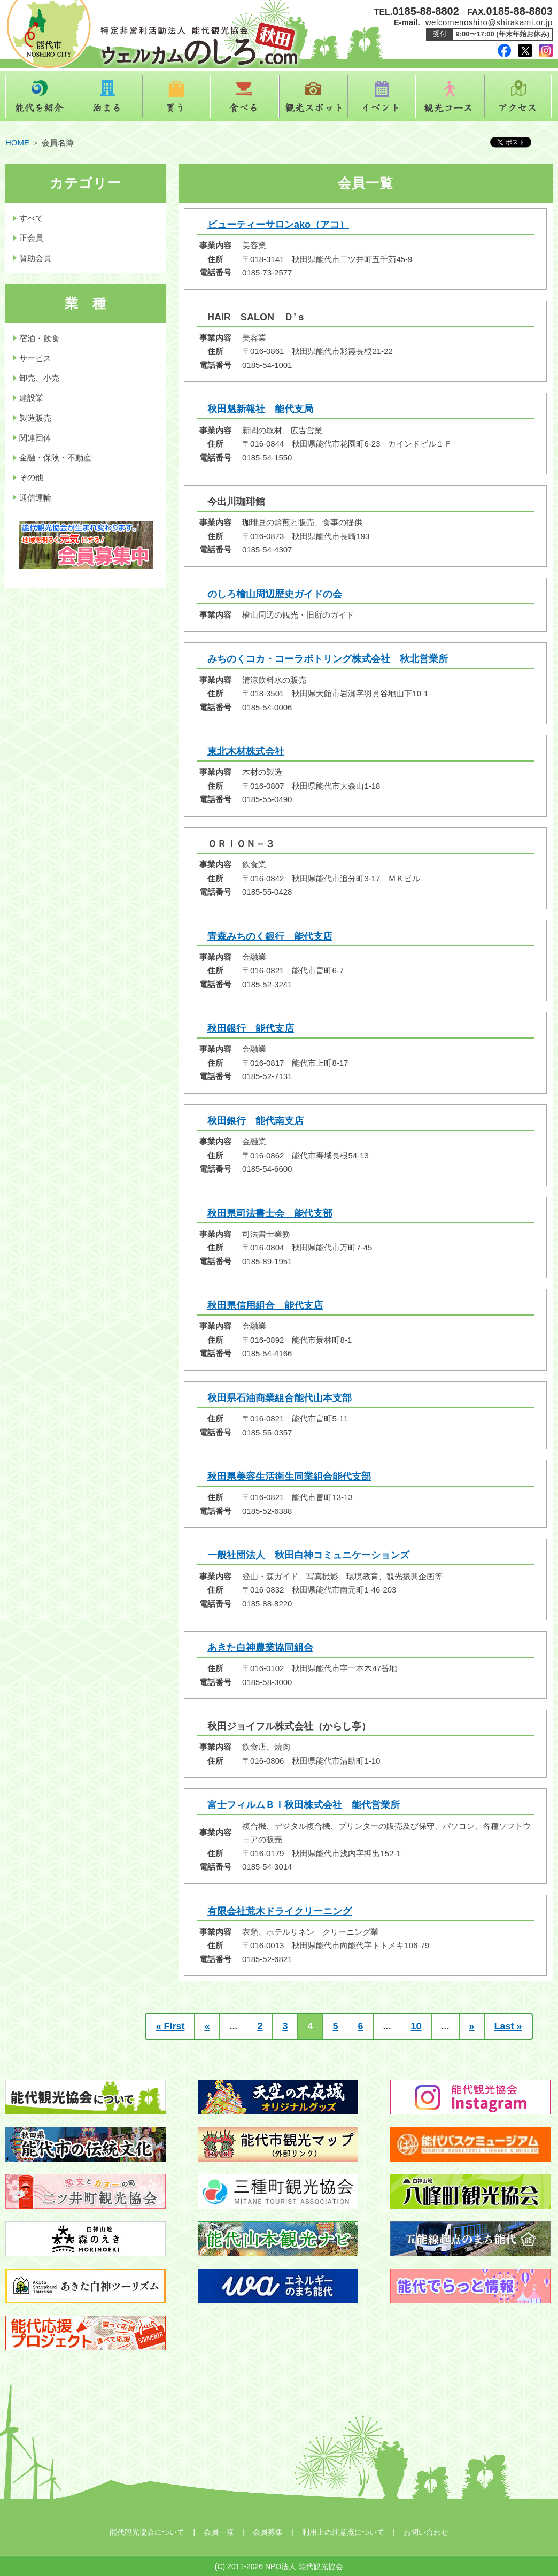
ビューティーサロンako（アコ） (278, 224)
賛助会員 (35, 258)
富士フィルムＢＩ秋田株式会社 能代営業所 (303, 1805)
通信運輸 (35, 497)
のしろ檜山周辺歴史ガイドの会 (274, 594)
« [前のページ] (207, 2026)
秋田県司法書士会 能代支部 (269, 1213)
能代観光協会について (147, 2532)
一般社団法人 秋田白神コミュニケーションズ (308, 1555)
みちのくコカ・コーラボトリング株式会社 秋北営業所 (327, 658)
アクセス (518, 96)
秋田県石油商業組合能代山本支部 (279, 1398)
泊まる (108, 96)
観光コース (450, 96)
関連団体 (35, 437)
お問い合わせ (426, 2532)
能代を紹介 (39, 96)
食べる (245, 96)
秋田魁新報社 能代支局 (260, 409)
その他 (31, 477)
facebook (504, 50)
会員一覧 (219, 2532)
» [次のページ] (472, 2026)
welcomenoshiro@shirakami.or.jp (489, 22)
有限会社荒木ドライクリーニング (279, 1911)
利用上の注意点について (343, 2532)
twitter (525, 50)
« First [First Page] (170, 2026)
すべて (31, 217)
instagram (546, 50)
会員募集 (268, 2532)
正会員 (31, 237)
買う (176, 96)
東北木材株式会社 (245, 751)
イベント (381, 96)
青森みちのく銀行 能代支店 (269, 936)
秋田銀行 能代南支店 (255, 1121)
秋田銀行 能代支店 (250, 1028)
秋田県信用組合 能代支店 (265, 1305)
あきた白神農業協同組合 (260, 1647)
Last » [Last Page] (508, 2026)
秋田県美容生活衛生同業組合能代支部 (289, 1476)
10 (416, 2026)
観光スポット (313, 96)
